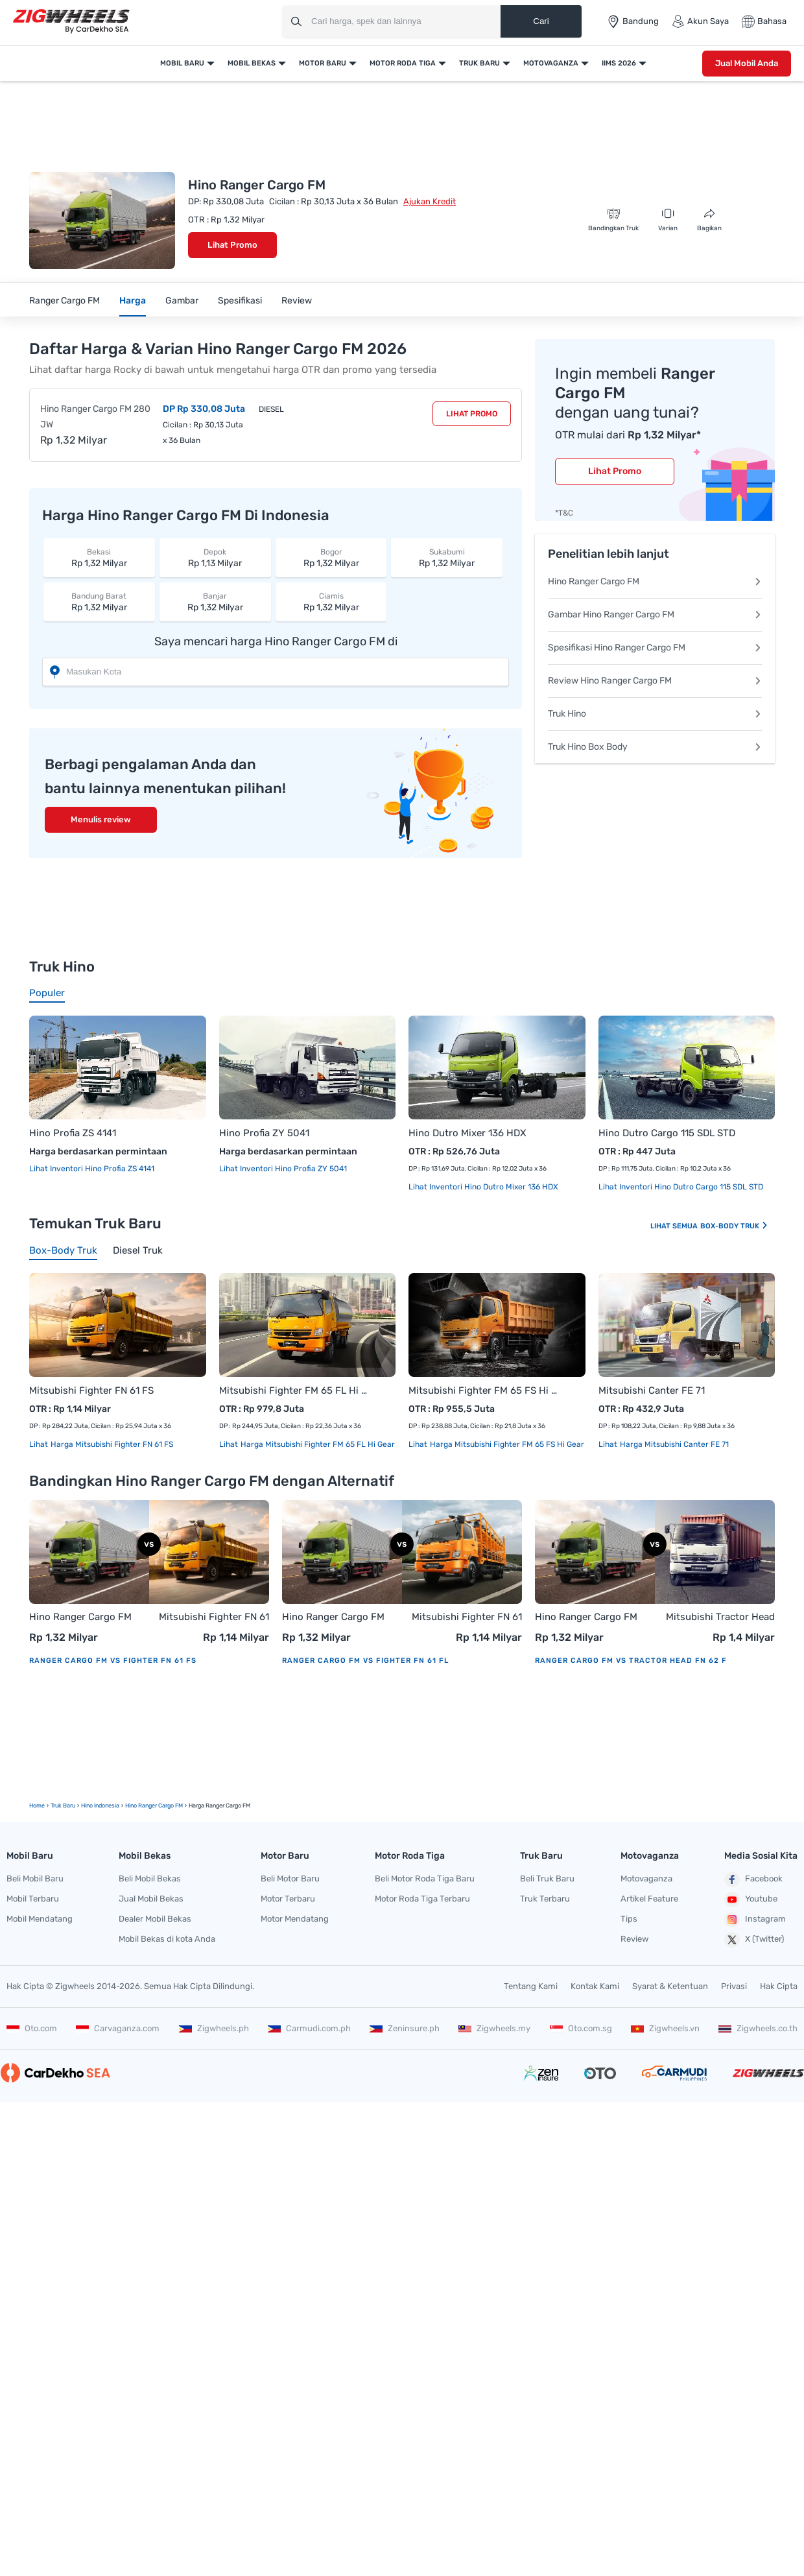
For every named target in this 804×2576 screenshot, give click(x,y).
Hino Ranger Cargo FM (655, 581)
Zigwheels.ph (214, 2028)
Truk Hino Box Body (655, 746)
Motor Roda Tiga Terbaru (422, 1898)
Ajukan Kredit (429, 201)
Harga (132, 300)
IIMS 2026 (619, 63)
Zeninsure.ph (405, 2028)
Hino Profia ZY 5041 (264, 1133)
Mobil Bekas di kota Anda (167, 1939)
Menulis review (101, 819)
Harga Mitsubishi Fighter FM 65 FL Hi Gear (317, 1444)
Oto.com (31, 2028)
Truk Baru (479, 63)
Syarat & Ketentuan (670, 1986)
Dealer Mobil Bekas (155, 1919)
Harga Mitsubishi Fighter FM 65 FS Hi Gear (506, 1444)
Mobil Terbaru (32, 1898)
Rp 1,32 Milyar (99, 557)
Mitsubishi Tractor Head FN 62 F (720, 1618)
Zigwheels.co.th (758, 2028)
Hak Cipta (779, 1986)
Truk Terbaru (545, 1898)
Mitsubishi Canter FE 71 (651, 1390)
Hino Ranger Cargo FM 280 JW (95, 416)
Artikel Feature (649, 1898)
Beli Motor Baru (290, 1878)
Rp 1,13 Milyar (215, 557)
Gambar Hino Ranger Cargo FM (655, 614)
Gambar (181, 300)
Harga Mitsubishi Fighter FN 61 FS (111, 1444)
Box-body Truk (734, 1226)
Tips (629, 1919)
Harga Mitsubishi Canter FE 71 (673, 1444)
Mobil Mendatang (39, 1919)
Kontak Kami (595, 1986)
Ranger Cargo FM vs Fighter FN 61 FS (112, 1660)
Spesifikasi (240, 300)
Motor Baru (322, 63)
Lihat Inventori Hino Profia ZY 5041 (283, 1168)
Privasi (734, 1986)
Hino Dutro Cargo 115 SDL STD (666, 1133)
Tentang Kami (531, 1986)
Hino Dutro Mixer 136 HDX (467, 1133)
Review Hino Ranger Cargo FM (655, 680)
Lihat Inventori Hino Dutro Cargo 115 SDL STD (680, 1186)
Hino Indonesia (100, 1805)
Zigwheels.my (494, 2028)
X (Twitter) (754, 1940)
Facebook (753, 1879)
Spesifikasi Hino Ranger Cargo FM (655, 647)
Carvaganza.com (118, 2028)
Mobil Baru (182, 63)
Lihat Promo (232, 245)
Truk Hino (655, 713)
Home (37, 1805)
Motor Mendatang (295, 1919)
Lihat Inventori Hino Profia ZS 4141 (91, 1168)
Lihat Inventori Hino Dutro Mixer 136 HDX (483, 1186)
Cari (541, 21)
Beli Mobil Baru (35, 1878)
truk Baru (63, 1805)
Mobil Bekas (252, 63)
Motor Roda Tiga (403, 63)
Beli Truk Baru (547, 1878)
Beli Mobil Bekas (150, 1878)
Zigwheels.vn (665, 2028)
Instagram (755, 1919)
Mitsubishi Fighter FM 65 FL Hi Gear (294, 1390)
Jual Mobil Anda (746, 63)
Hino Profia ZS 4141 (72, 1133)
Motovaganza (550, 63)
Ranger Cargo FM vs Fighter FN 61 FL (365, 1660)
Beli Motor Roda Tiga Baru (425, 1878)
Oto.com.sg (581, 2028)
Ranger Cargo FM (64, 300)
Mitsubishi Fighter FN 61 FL (467, 1618)
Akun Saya (700, 21)
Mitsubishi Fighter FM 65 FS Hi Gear (484, 1390)
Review (296, 300)
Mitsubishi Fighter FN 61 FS (91, 1390)
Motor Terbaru (288, 1898)
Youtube (750, 1899)
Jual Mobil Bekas (151, 1898)
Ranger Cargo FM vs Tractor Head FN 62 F (631, 1660)
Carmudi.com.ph (309, 2028)
